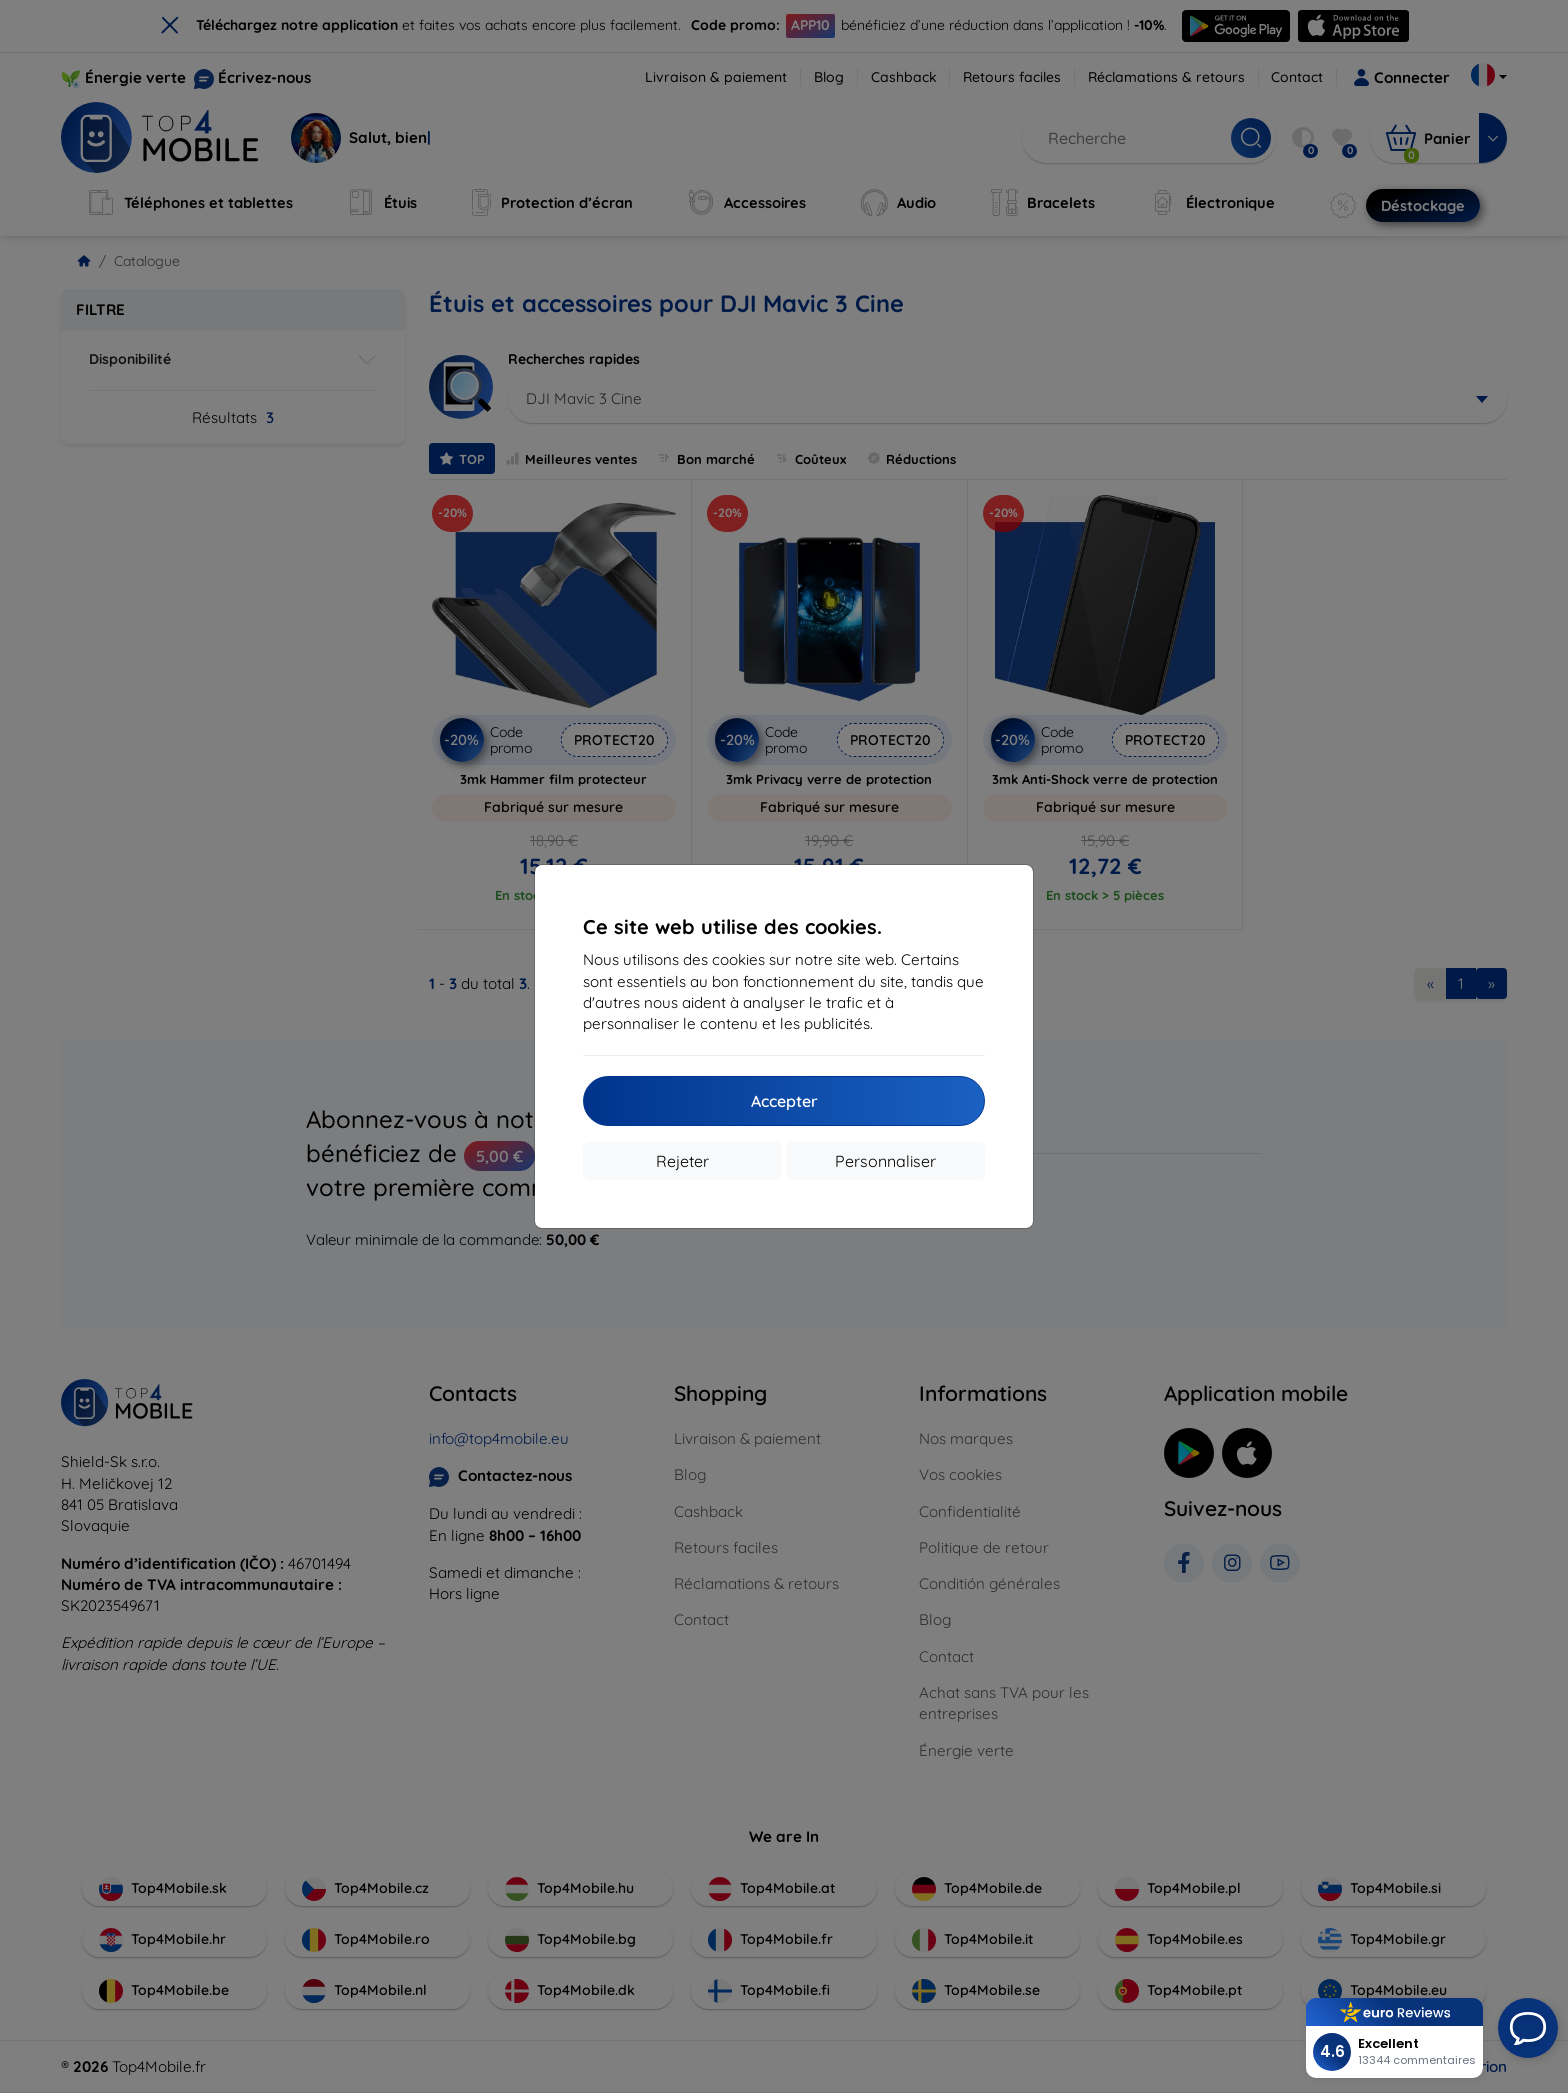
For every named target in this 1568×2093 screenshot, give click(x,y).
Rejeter (682, 1161)
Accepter (784, 1101)
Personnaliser (885, 1161)
